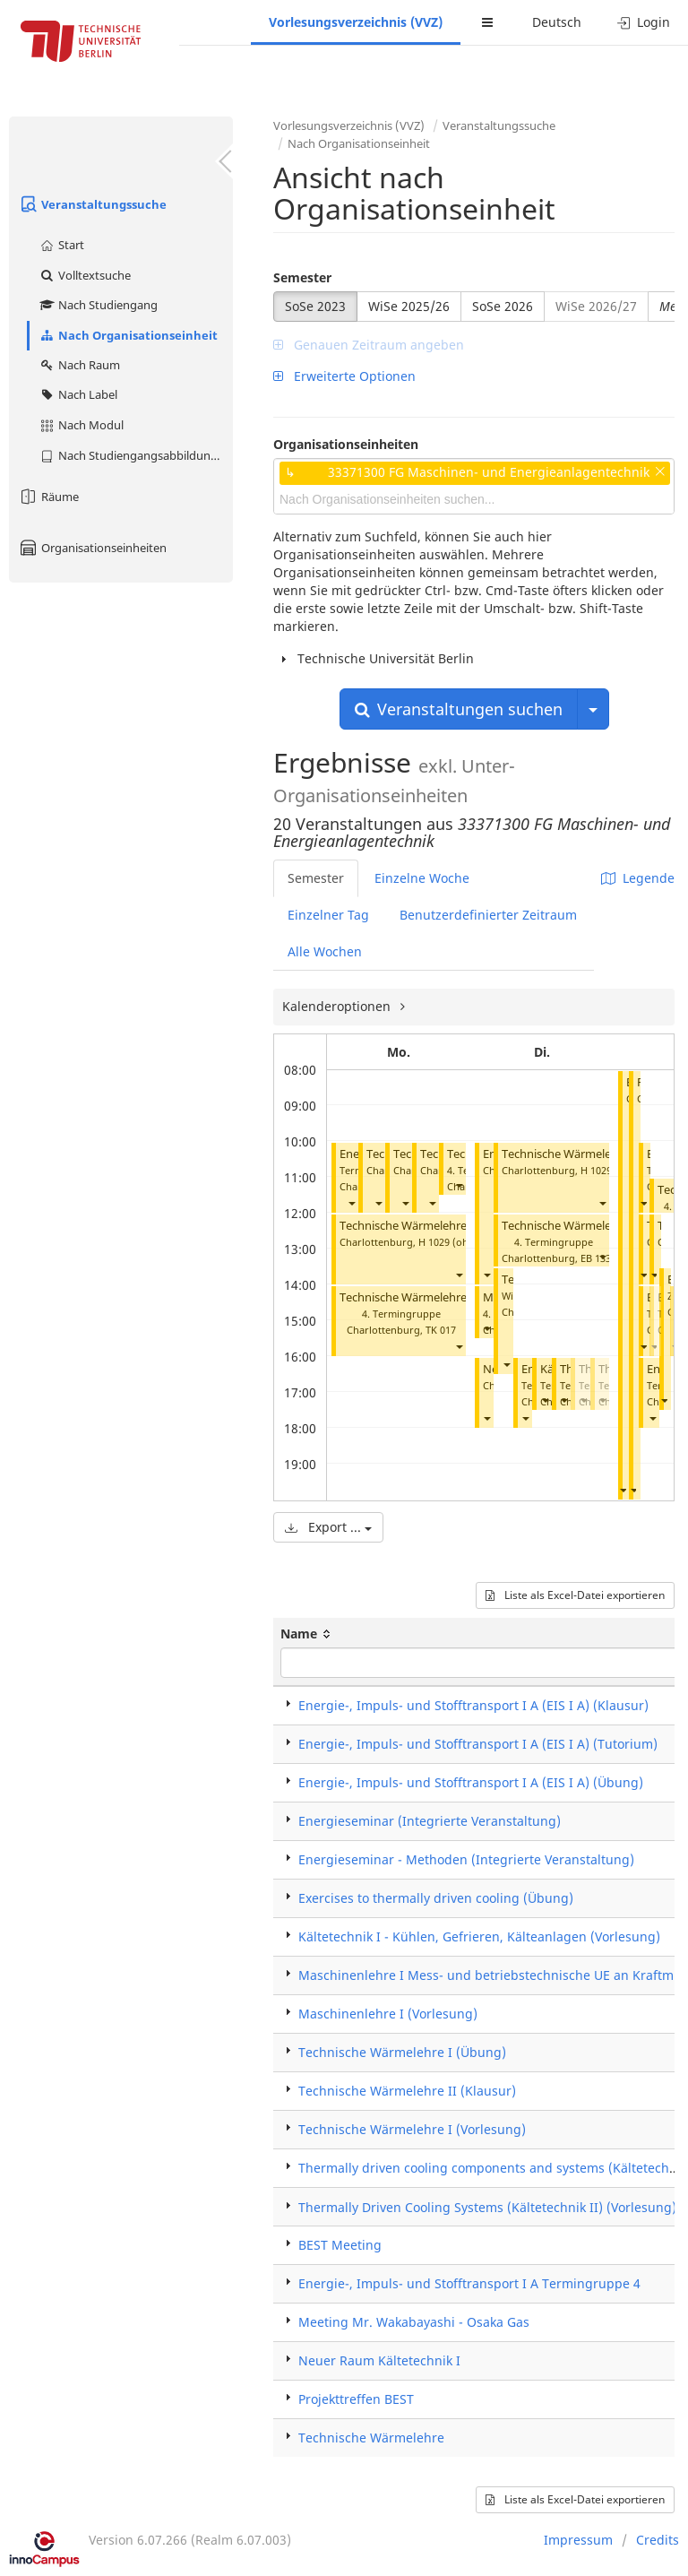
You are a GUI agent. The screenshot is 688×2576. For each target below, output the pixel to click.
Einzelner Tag (328, 914)
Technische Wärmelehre (403, 1225)
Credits (657, 2539)
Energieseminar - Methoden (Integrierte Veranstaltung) (466, 1859)
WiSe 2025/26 (409, 306)
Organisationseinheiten (92, 548)
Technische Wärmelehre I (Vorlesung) (412, 2129)
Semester (302, 277)
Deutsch (556, 21)
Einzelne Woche (421, 877)
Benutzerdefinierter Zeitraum (488, 914)
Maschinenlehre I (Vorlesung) (387, 2013)
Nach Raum (79, 365)
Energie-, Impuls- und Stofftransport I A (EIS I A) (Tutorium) (478, 1743)
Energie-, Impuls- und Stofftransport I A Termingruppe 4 (469, 2283)
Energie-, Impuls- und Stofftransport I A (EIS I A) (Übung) (470, 1782)
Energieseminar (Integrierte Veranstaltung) (429, 1820)
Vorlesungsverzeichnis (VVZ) (356, 21)
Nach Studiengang (98, 305)
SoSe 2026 (502, 306)
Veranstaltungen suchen (459, 709)
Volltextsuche (85, 275)
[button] (351, 1202)
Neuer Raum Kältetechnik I (379, 2360)
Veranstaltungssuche (92, 204)
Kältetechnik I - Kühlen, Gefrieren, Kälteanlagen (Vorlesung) (479, 1936)
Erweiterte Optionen (344, 376)
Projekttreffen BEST (356, 2398)
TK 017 (441, 1329)
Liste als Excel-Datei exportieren (575, 1595)
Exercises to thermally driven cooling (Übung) (435, 1897)
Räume (48, 496)
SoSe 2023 (315, 306)
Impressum (578, 2539)
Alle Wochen (325, 951)
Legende (638, 877)
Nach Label (78, 394)
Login (643, 21)
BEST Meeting (340, 2244)
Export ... (328, 1526)
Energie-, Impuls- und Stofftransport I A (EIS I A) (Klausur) (473, 1705)
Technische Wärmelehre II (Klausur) (407, 2090)
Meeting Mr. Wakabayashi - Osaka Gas (413, 2321)
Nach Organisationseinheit (128, 335)
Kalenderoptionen (338, 1006)
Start (61, 245)
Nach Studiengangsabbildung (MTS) (136, 455)
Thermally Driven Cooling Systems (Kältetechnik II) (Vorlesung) (487, 2207)
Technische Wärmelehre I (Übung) (431, 1297)
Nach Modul (81, 425)
